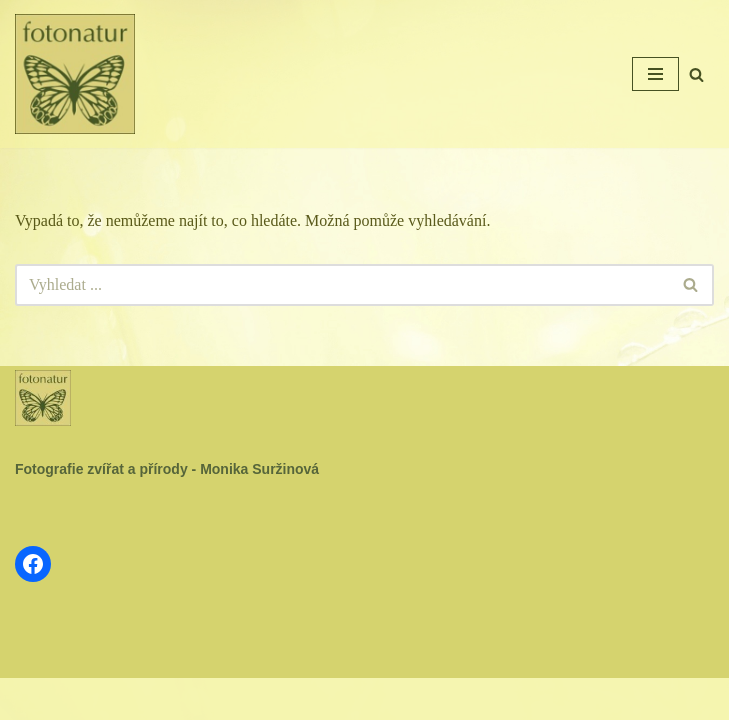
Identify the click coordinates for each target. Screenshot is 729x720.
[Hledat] (696, 74)
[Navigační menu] (655, 74)
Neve (298, 698)
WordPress (413, 698)
